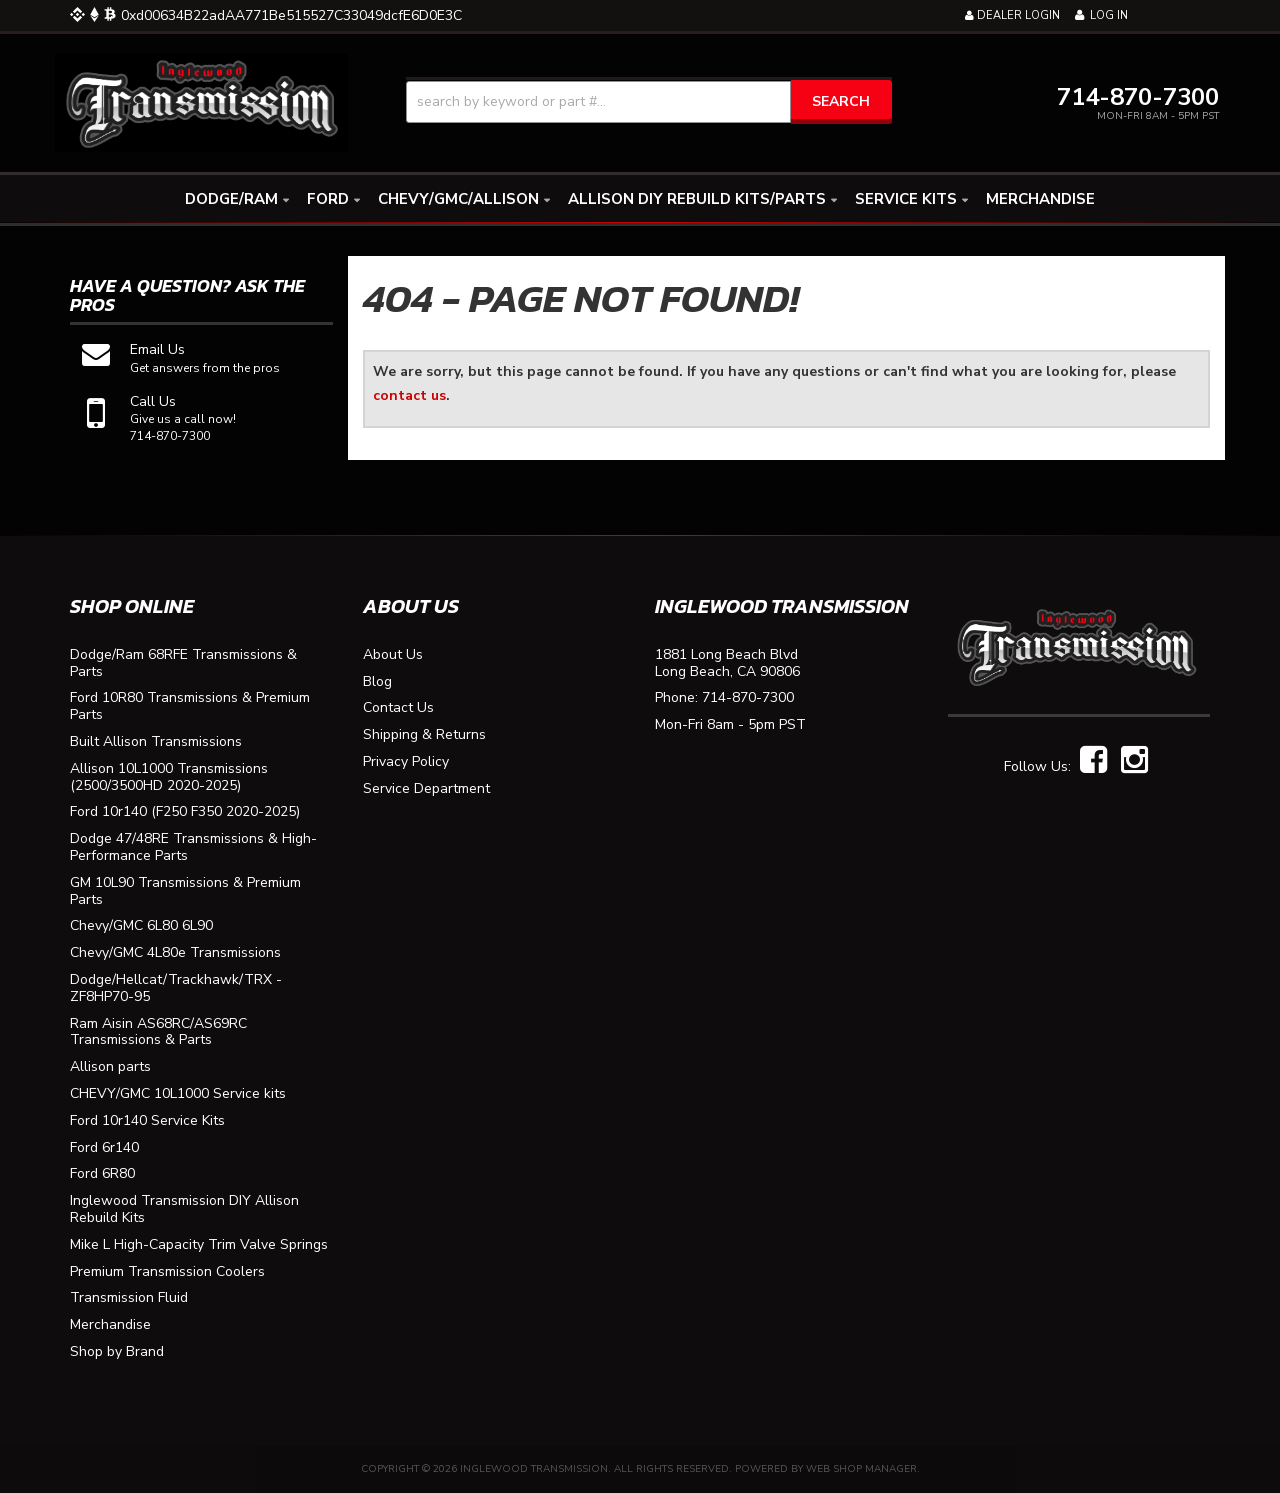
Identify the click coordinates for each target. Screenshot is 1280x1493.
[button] (649, 102)
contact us (409, 395)
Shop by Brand (117, 1352)
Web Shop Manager (861, 1469)
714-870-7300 (748, 698)
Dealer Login (1012, 15)
